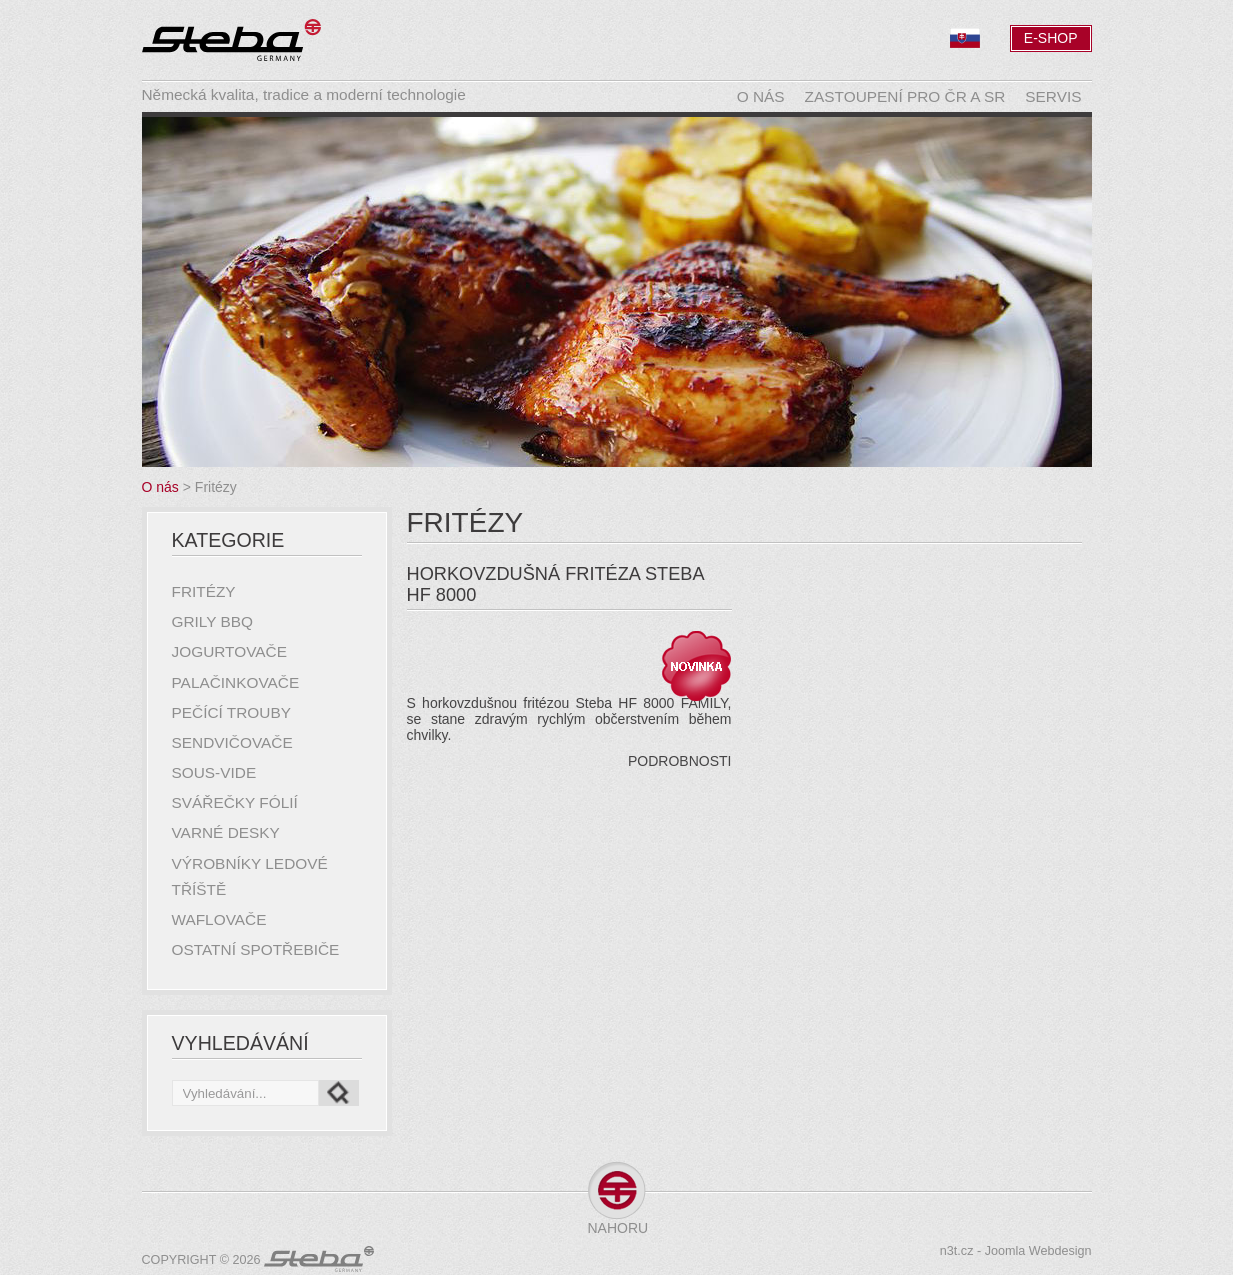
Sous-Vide (214, 772)
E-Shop (1051, 38)
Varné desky (226, 832)
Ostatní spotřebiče (256, 949)
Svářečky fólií (235, 802)
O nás (761, 96)
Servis (1053, 96)
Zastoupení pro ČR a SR (905, 96)
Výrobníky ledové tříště (250, 876)
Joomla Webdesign (1038, 1251)
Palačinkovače (236, 682)
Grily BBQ (213, 621)
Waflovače (219, 919)
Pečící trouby (231, 712)
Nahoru (617, 1228)
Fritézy (204, 591)
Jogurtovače (229, 651)
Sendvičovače (232, 742)
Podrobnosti (679, 761)
